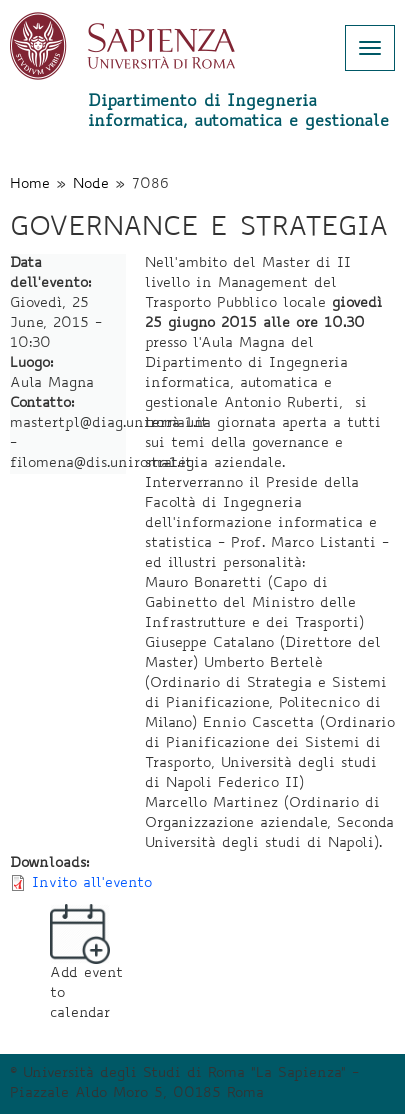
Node (91, 185)
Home (30, 185)
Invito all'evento (92, 884)
